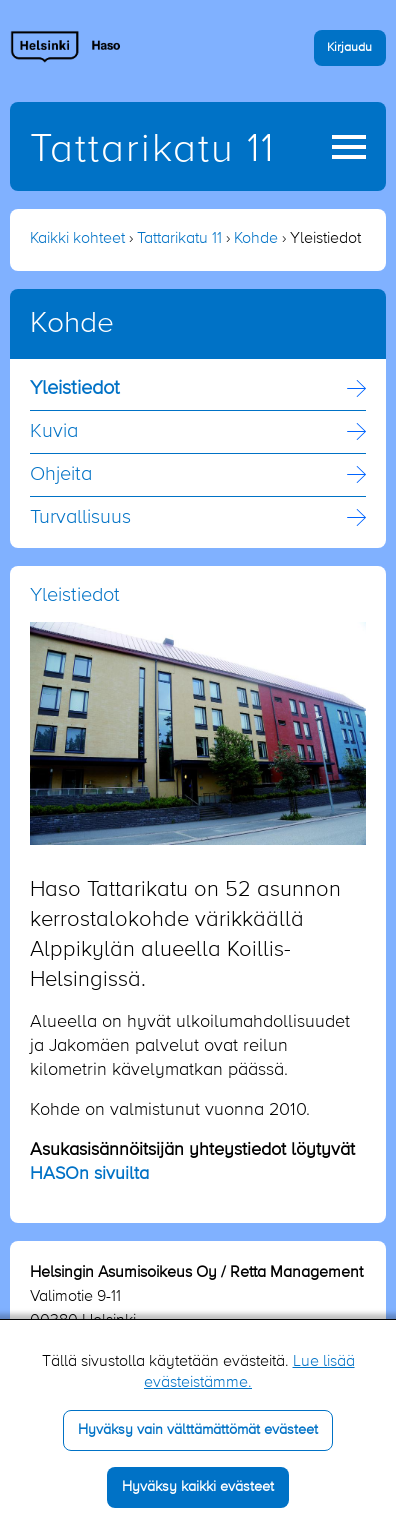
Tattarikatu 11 (152, 150)
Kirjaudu (349, 47)
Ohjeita (61, 475)
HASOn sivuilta (89, 1174)
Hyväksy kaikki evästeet (198, 1487)
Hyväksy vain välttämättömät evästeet (198, 1430)
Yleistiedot (75, 389)
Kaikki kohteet (77, 239)
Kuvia (54, 432)
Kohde (256, 239)
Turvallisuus (80, 518)
